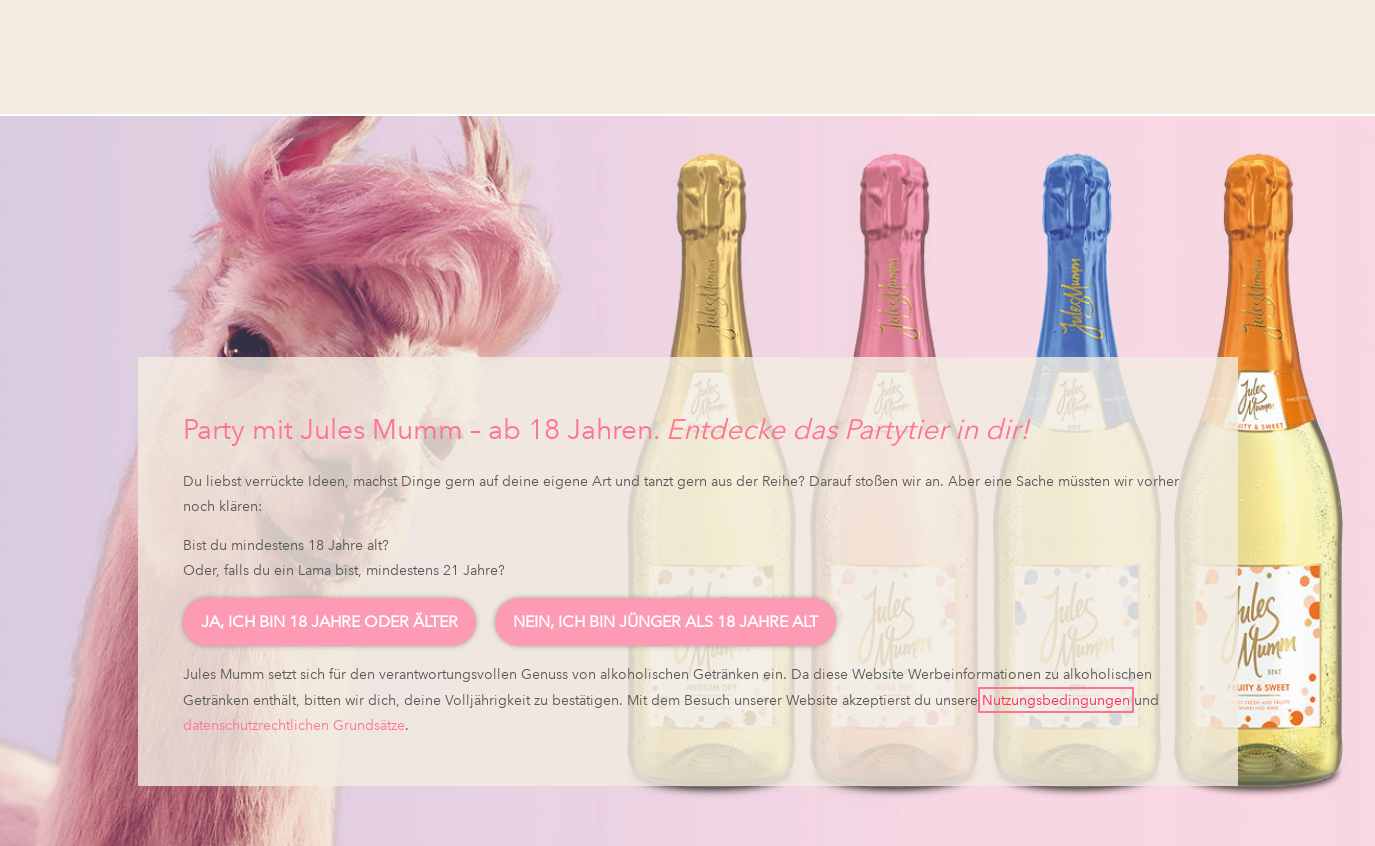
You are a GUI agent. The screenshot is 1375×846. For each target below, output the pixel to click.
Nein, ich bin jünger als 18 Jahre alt (665, 621)
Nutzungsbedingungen (1056, 700)
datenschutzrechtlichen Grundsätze (294, 725)
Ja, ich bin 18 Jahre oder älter (329, 621)
